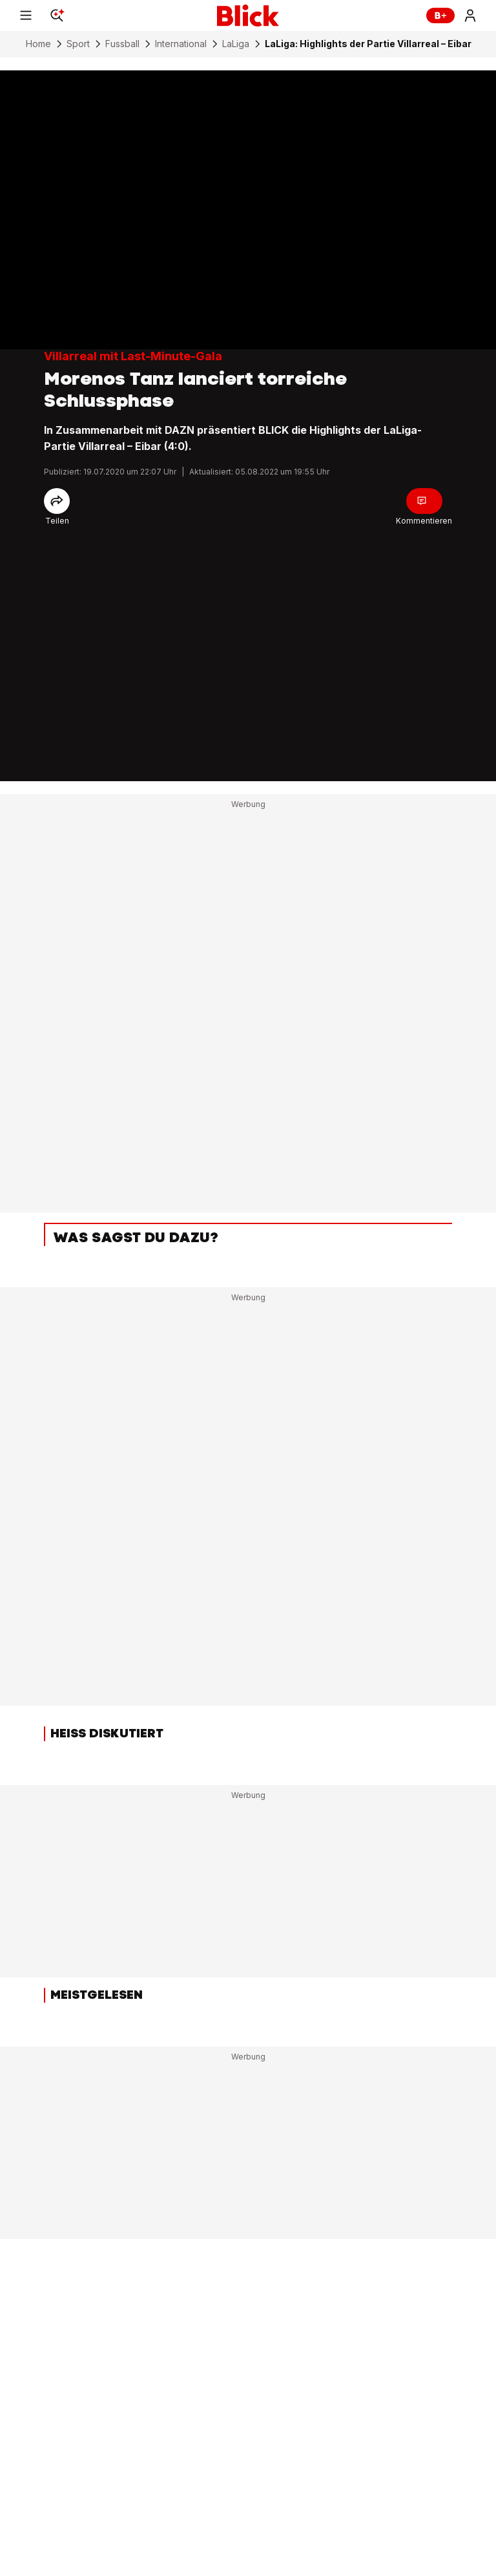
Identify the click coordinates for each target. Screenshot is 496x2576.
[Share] (57, 501)
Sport (78, 44)
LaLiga (235, 44)
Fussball (122, 44)
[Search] (56, 15)
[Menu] (25, 15)
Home (38, 44)
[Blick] (248, 15)
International (181, 44)
